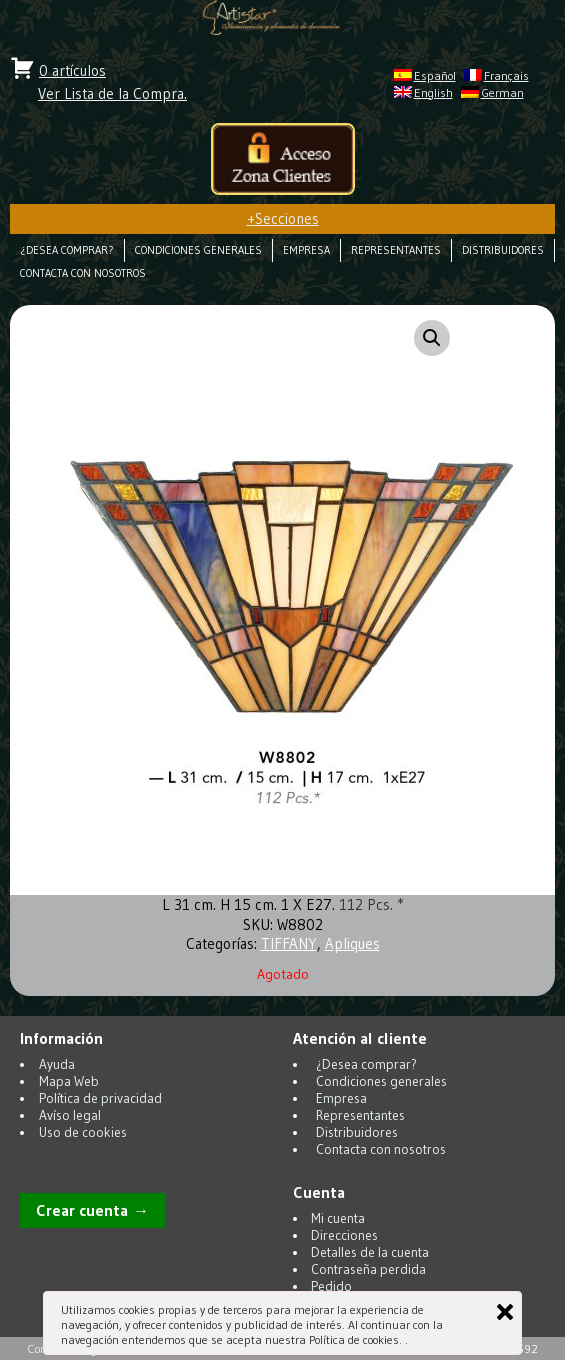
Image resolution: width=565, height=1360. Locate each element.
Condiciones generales (198, 250)
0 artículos (72, 70)
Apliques (352, 943)
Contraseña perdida (368, 1269)
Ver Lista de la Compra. (112, 93)
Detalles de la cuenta (370, 1252)
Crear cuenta (82, 1210)
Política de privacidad (100, 1098)
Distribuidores (503, 250)
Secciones (283, 218)
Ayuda (57, 1064)
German (502, 92)
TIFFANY (289, 943)
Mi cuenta (338, 1218)
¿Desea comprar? (67, 250)
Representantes (396, 250)
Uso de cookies (83, 1132)
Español (435, 75)
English (433, 92)
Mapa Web (69, 1081)
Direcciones (344, 1235)
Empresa (306, 250)
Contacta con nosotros (83, 273)
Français (506, 75)
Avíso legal (70, 1115)
